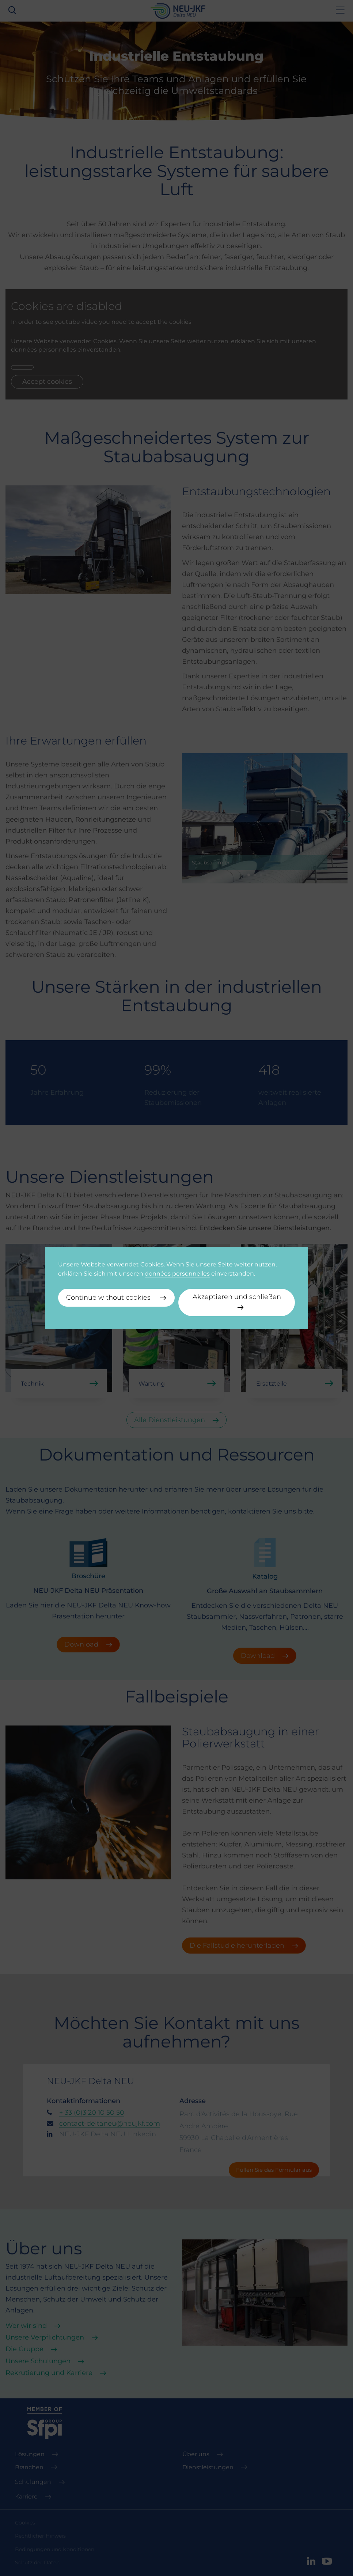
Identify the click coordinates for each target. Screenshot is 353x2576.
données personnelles (177, 1273)
